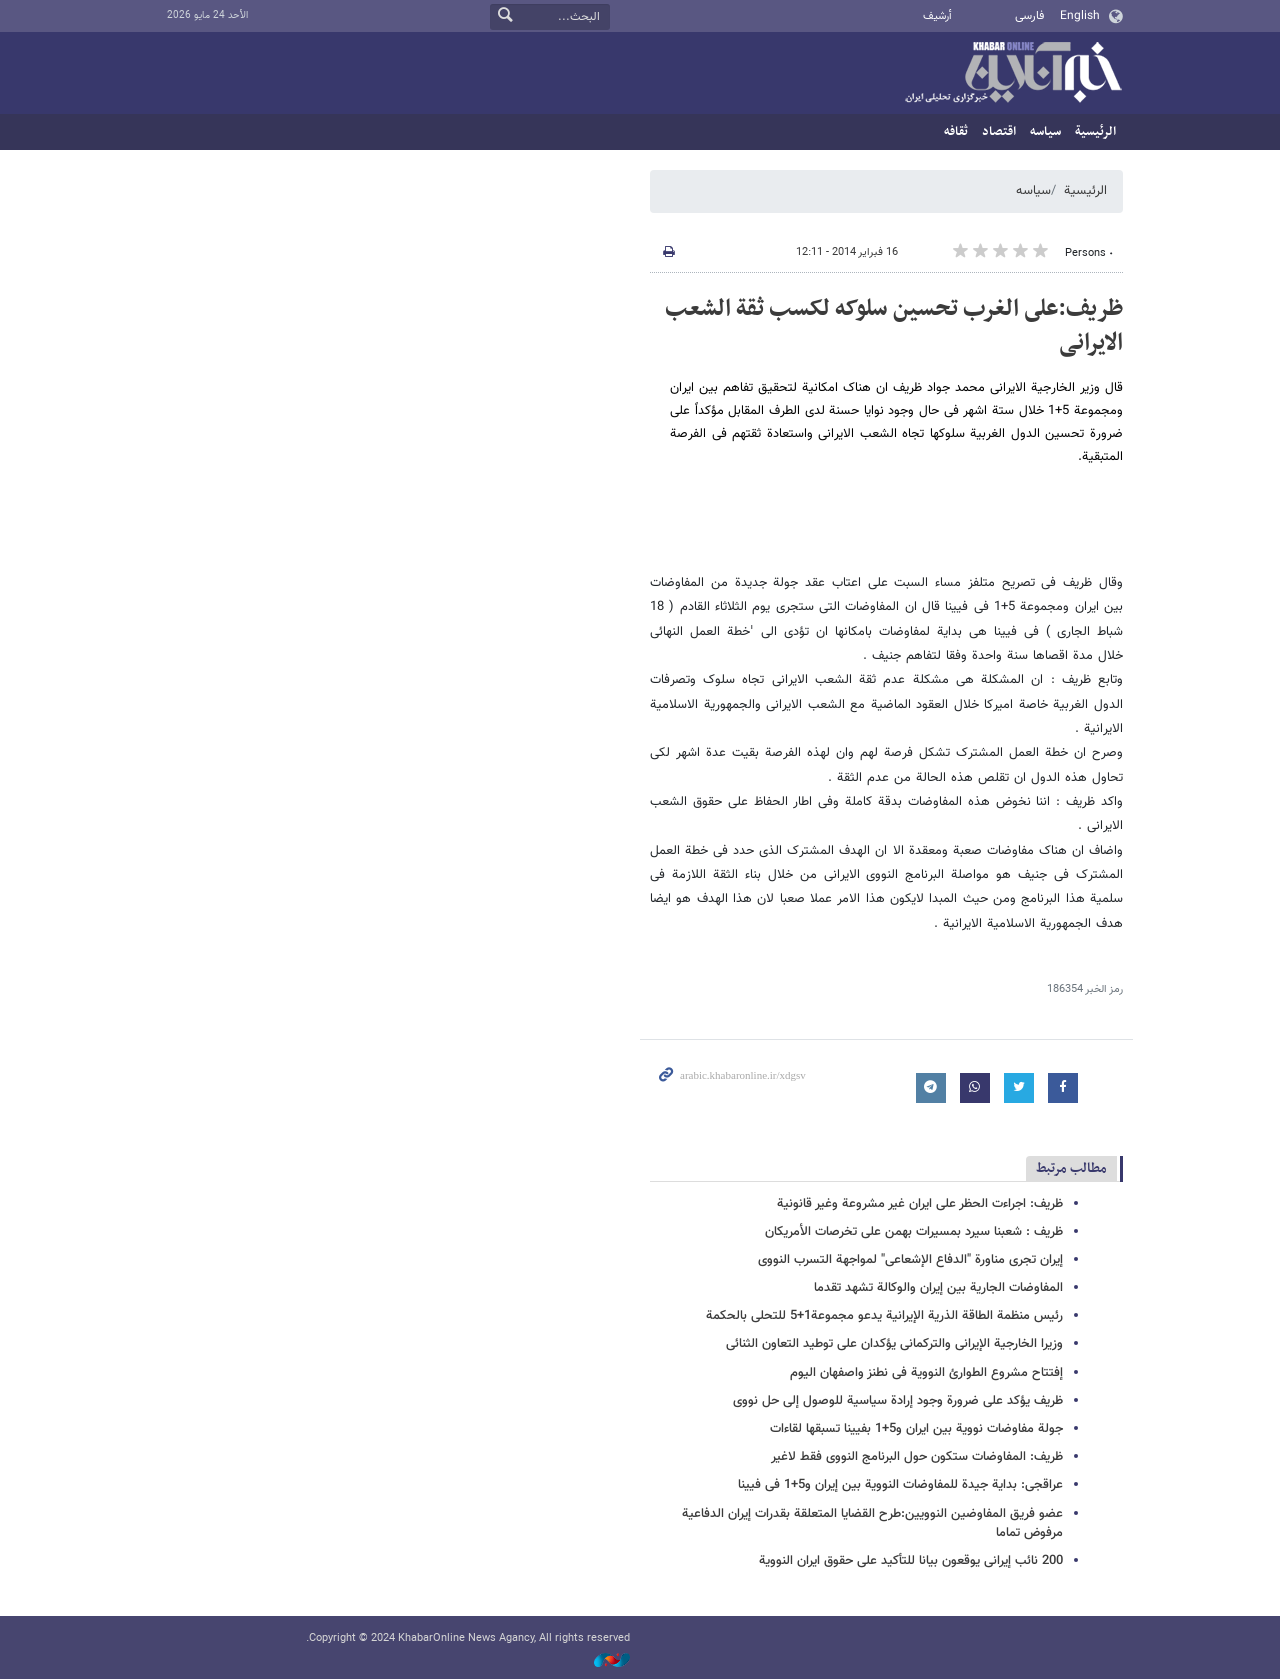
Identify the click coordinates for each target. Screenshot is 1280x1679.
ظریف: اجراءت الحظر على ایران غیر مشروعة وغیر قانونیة (920, 1204)
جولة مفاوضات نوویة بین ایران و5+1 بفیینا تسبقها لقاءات (916, 1429)
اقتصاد (999, 132)
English (1080, 16)
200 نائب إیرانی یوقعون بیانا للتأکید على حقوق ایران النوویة (911, 1561)
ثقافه (956, 132)
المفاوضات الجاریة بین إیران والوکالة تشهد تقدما (938, 1288)
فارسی (1029, 16)
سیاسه (1045, 132)
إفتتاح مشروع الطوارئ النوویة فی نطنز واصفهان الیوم (926, 1373)
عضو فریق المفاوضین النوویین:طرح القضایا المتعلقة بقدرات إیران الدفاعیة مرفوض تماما (872, 1523)
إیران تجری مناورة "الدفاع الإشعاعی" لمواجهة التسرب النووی (910, 1260)
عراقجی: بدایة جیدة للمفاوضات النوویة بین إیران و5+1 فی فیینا (900, 1485)
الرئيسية (1095, 132)
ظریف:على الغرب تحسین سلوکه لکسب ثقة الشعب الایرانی (894, 326)
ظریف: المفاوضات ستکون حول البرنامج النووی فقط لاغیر (917, 1457)
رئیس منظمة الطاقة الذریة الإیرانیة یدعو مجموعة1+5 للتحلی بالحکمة (884, 1316)
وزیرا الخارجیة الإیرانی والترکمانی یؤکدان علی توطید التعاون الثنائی (894, 1344)
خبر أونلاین (1013, 74)
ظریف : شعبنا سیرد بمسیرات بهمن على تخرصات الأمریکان (914, 1232)
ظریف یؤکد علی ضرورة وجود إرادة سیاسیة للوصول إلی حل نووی (898, 1401)
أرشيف (937, 16)
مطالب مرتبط (1071, 1168)
